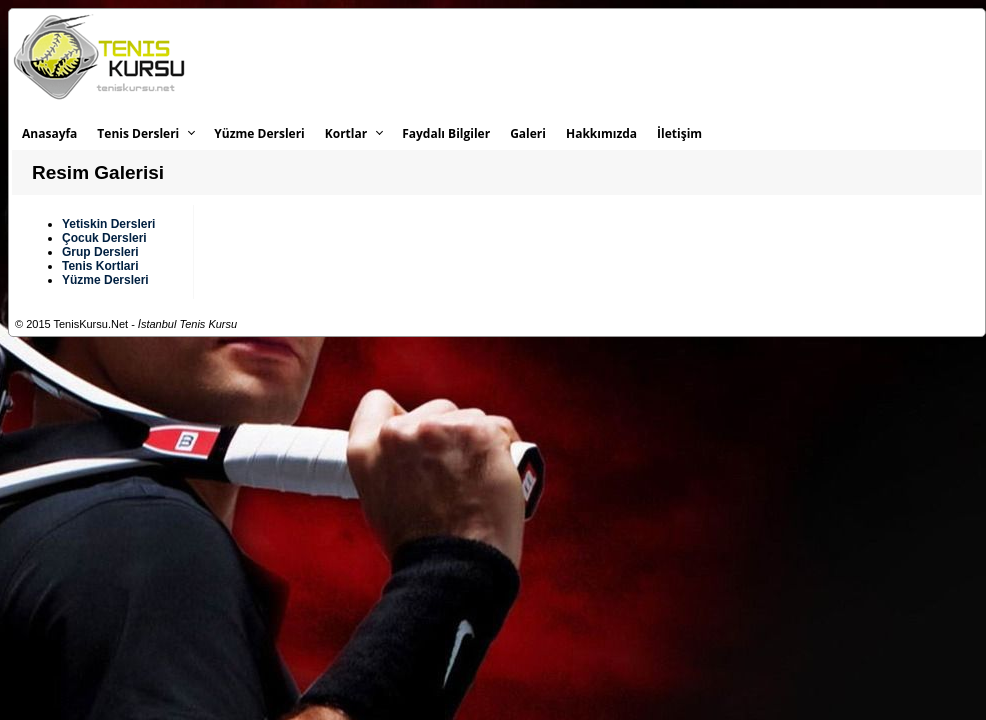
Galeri (528, 133)
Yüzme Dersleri (259, 133)
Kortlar (346, 133)
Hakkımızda (601, 133)
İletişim (679, 133)
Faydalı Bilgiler (446, 133)
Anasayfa (49, 133)
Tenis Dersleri (138, 133)
